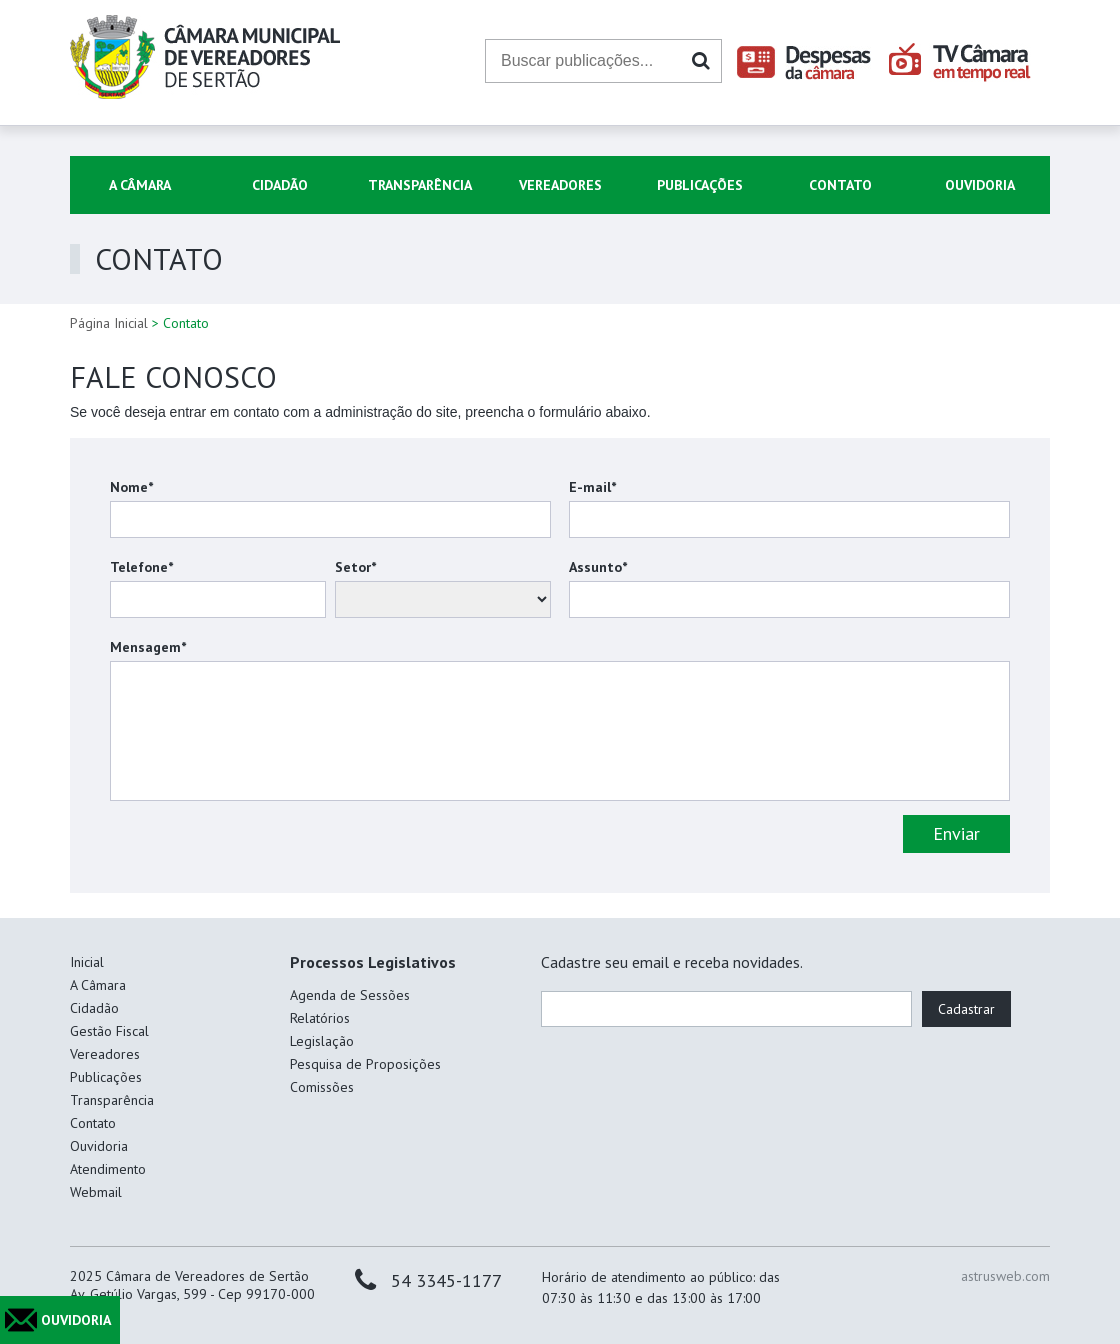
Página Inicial (109, 323)
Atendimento (108, 1169)
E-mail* (592, 487)
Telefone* (141, 567)
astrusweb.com (1005, 1276)
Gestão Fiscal (109, 1031)
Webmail (96, 1192)
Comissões (322, 1087)
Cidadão (280, 185)
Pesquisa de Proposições (365, 1064)
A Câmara (140, 185)
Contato (840, 185)
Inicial (87, 962)
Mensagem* (148, 647)
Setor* (355, 567)
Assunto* (598, 567)
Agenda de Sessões (350, 995)
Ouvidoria (980, 185)
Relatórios (320, 1018)
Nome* (131, 487)
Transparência (420, 185)
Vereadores (560, 185)
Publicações (700, 185)
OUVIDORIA (76, 1320)
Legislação (322, 1041)
